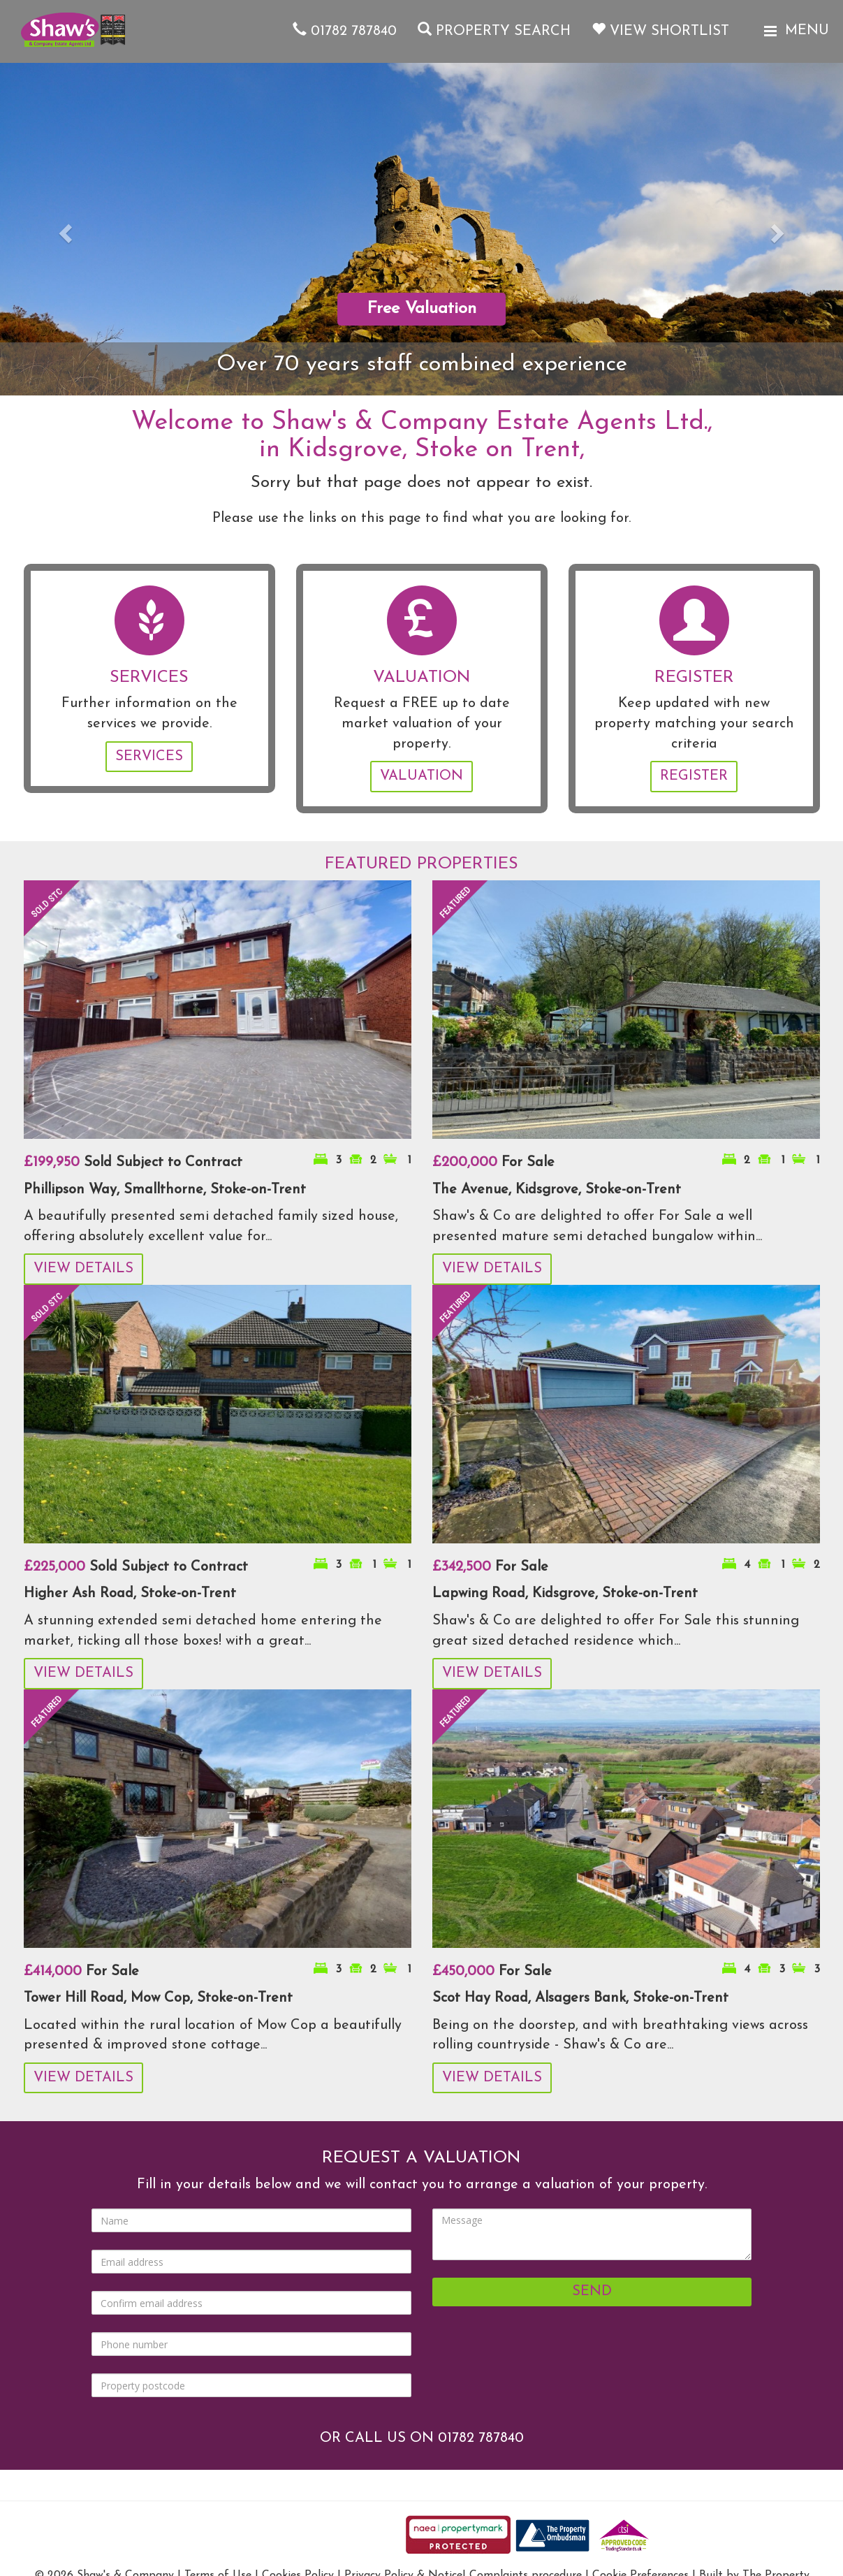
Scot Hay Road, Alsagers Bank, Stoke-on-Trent (580, 1998)
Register (694, 776)
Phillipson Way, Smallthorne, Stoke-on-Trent (165, 1190)
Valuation (421, 776)
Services (149, 757)
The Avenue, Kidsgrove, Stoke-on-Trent (556, 1190)
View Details (83, 1269)
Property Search (494, 31)
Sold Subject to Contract (133, 1163)
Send (592, 2292)
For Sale (493, 1163)
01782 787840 (345, 31)
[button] (63, 229)
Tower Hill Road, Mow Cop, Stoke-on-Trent (158, 1998)
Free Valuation (421, 308)
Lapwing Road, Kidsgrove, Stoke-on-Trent (565, 1594)
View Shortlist (660, 31)
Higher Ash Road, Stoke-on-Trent (130, 1594)
